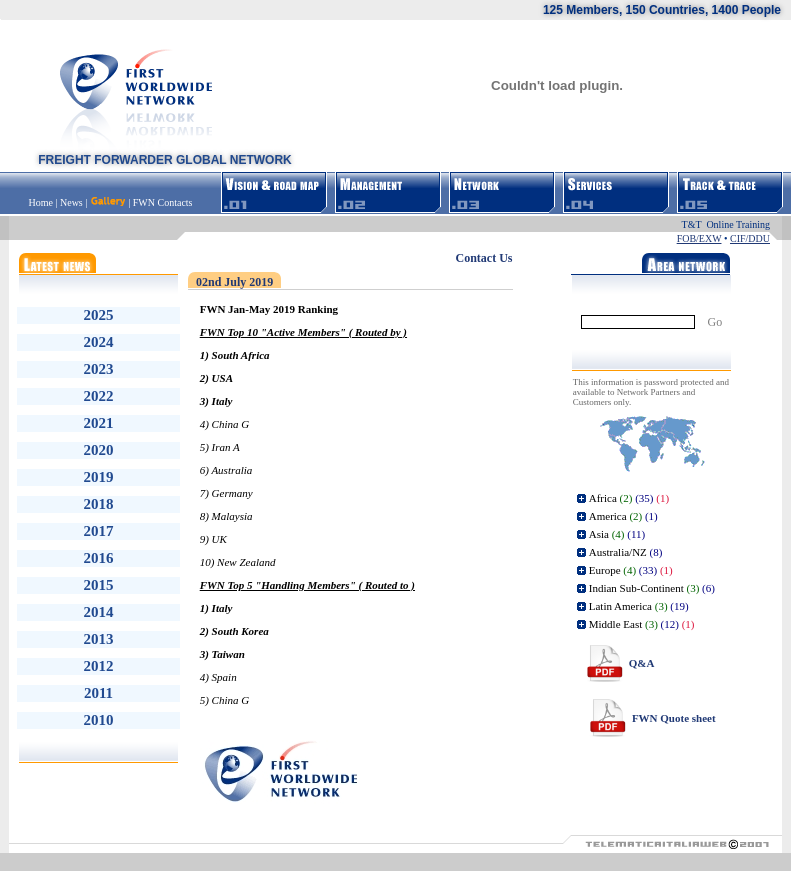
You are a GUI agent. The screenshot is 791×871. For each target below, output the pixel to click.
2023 (99, 369)
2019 (99, 477)
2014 (99, 612)
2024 (99, 342)
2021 (99, 423)
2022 (99, 396)
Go (715, 322)
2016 (99, 558)
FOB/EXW (699, 238)
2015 (99, 585)
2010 (99, 720)
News (71, 202)
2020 (99, 450)
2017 (99, 531)
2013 (99, 639)
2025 (99, 315)
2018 (99, 504)
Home (42, 202)
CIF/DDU (750, 238)
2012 (99, 666)
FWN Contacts (163, 202)
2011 (98, 693)
